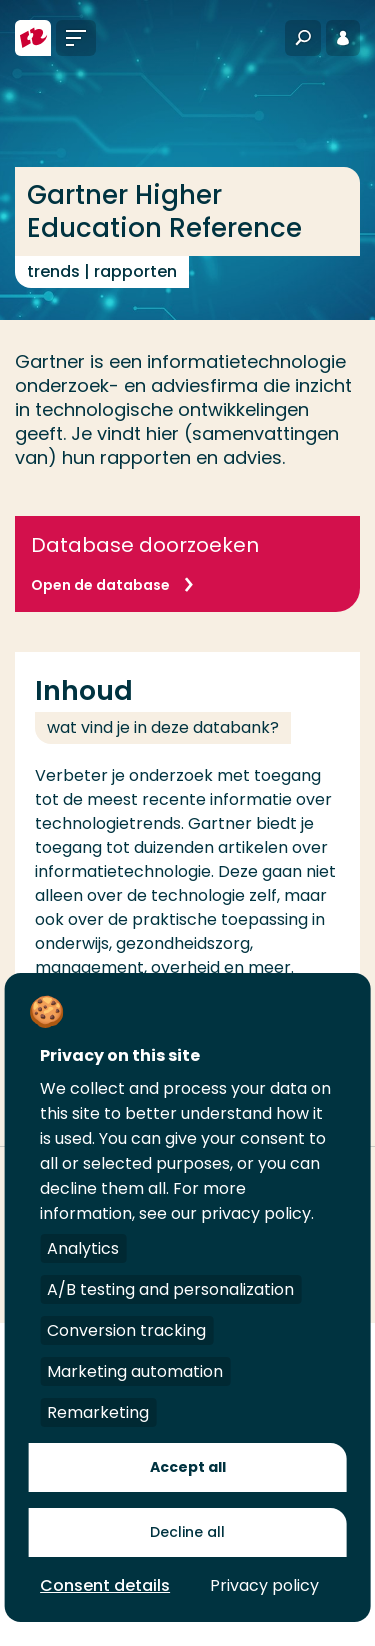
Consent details (105, 1585)
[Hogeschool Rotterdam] (33, 38)
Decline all (187, 1532)
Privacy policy (264, 1585)
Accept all (188, 1467)
